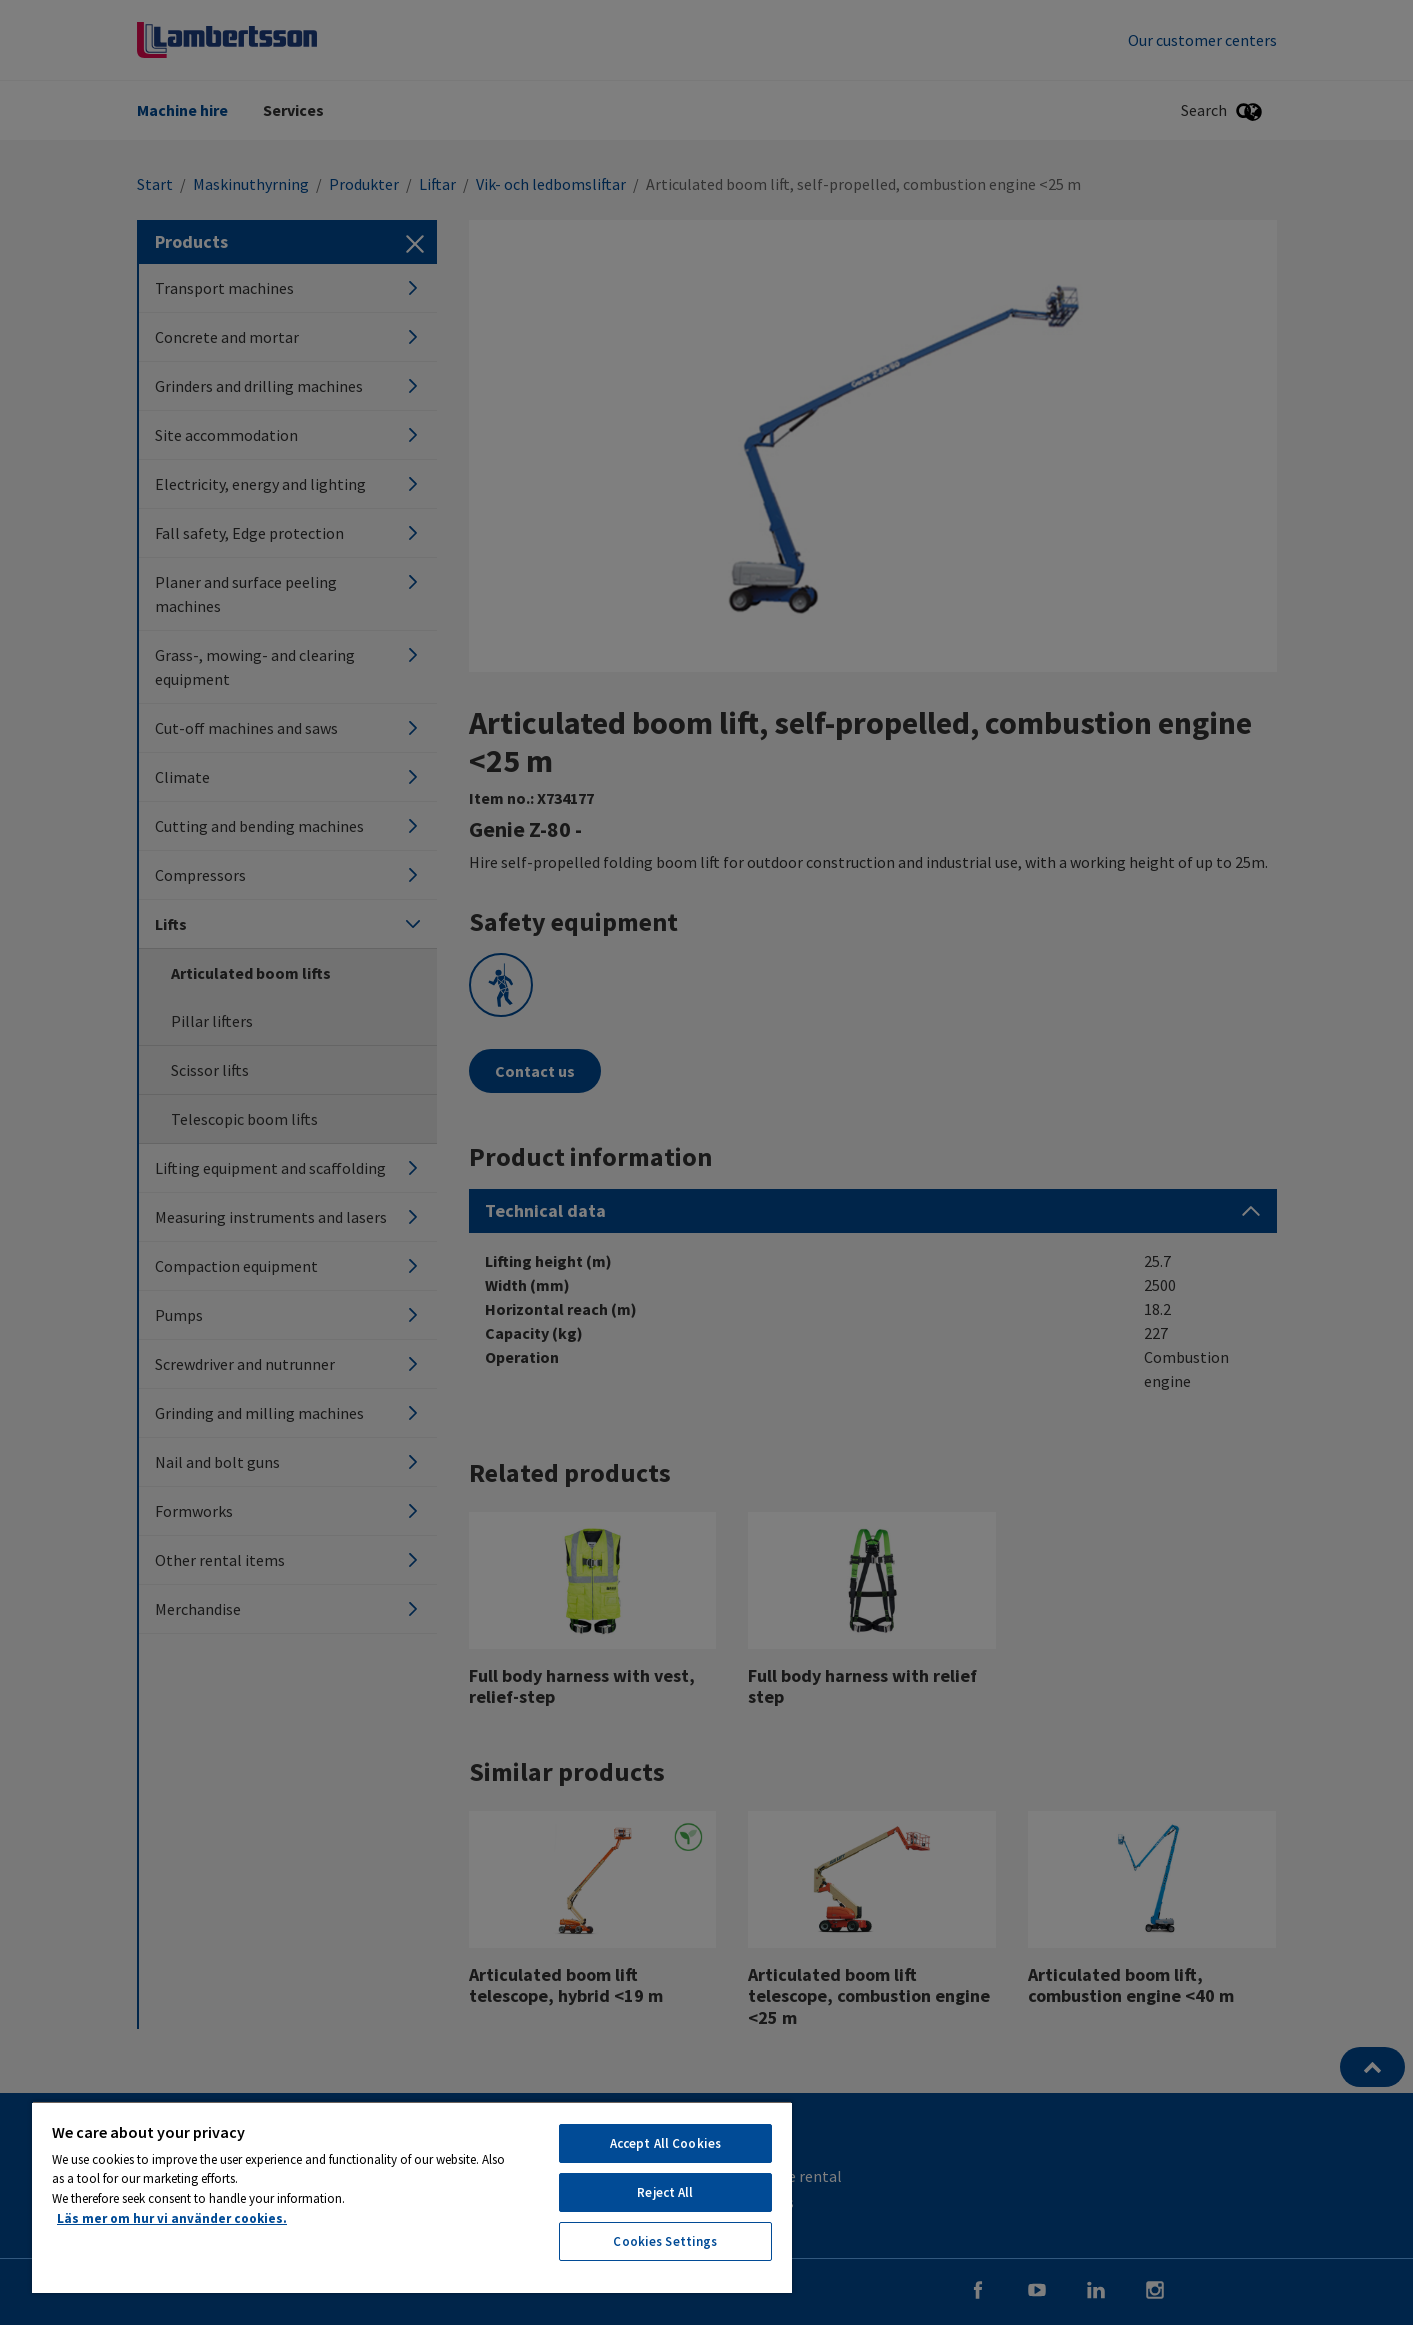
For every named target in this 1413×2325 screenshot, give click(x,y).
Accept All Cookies (665, 2143)
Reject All (665, 2192)
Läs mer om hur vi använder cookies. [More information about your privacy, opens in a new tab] (172, 2218)
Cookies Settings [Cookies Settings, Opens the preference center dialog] (665, 2241)
